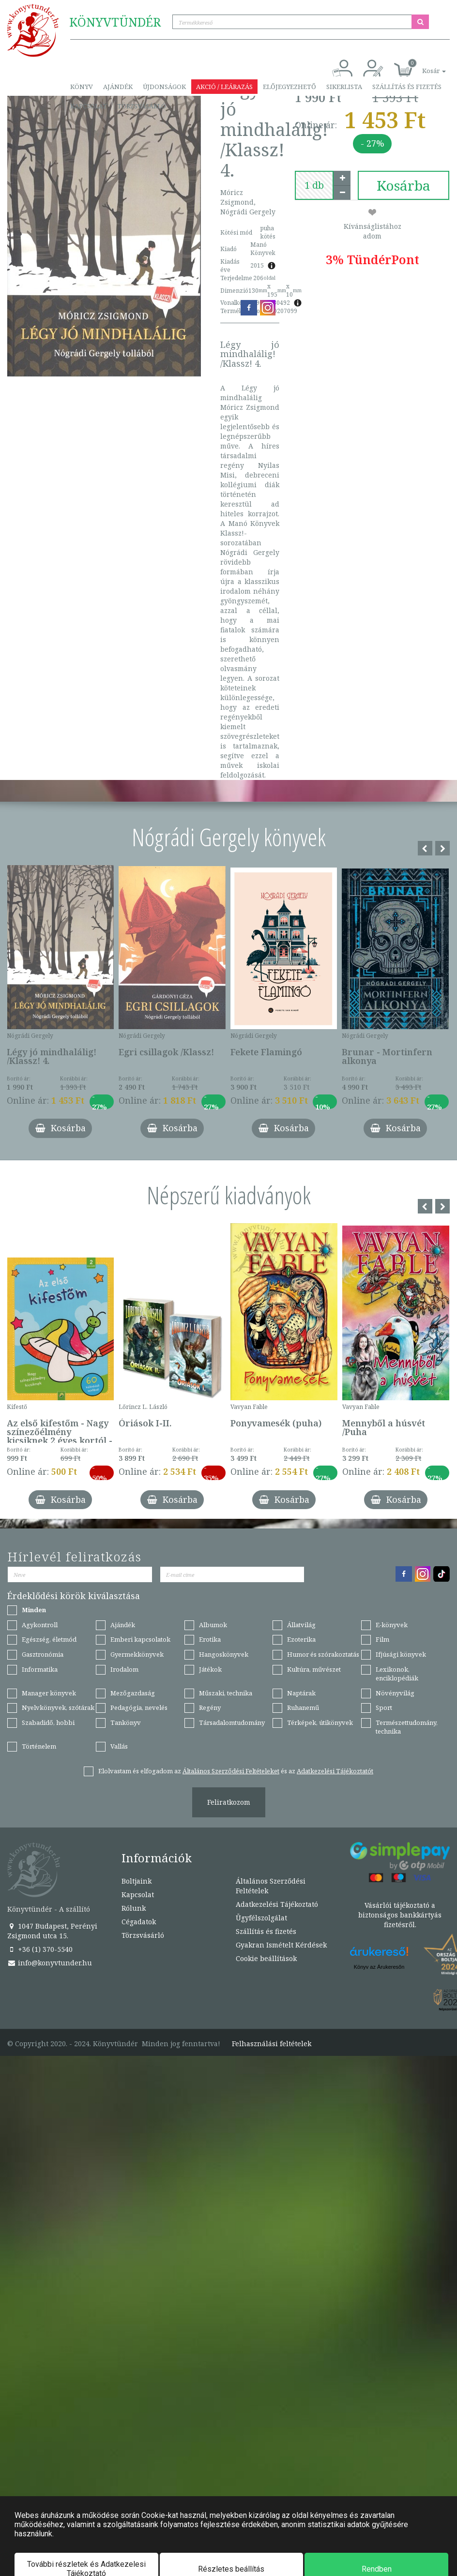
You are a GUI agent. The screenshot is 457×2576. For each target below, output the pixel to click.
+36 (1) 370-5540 (40, 1949)
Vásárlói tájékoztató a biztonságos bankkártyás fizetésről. (400, 1915)
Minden (34, 1609)
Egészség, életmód (49, 1639)
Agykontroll (40, 1624)
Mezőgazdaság (132, 1693)
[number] (314, 185)
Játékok (210, 1669)
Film (382, 1639)
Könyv (81, 86)
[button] (423, 65)
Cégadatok (139, 1921)
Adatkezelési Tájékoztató (277, 1904)
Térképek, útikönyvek (320, 1722)
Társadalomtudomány (232, 1722)
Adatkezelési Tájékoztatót (335, 1771)
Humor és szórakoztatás (323, 1654)
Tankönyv (125, 1722)
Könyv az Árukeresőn (379, 1967)
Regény (210, 1707)
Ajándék (118, 86)
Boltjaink (137, 1881)
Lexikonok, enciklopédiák (397, 1674)
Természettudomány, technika (407, 1727)
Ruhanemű (303, 1707)
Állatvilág (301, 1624)
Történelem (39, 1746)
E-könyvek (392, 1624)
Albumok (213, 1624)
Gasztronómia (42, 1654)
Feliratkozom (228, 1802)
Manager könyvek (49, 1693)
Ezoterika (301, 1639)
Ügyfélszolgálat (261, 1917)
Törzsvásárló (141, 106)
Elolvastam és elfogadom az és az (235, 1771)
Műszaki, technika (225, 1693)
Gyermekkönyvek (137, 1654)
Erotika (210, 1639)
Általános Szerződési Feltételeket (231, 1771)
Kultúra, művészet (314, 1669)
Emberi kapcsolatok (140, 1639)
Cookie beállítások (266, 1958)
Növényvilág (395, 1693)
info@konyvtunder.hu (49, 1962)
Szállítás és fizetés (407, 86)
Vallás (119, 1746)
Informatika (40, 1669)
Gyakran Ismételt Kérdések (281, 1944)
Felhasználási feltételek (271, 2043)
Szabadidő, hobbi (48, 1722)
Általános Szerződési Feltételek (270, 1885)
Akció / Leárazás (224, 86)
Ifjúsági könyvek (401, 1654)
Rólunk (134, 1908)
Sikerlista (344, 86)
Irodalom (124, 1669)
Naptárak (301, 1693)
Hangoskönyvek (223, 1654)
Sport (384, 1707)
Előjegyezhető (289, 86)
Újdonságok (164, 86)
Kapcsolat (88, 106)
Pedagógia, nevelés (139, 1707)
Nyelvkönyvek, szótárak (58, 1707)
